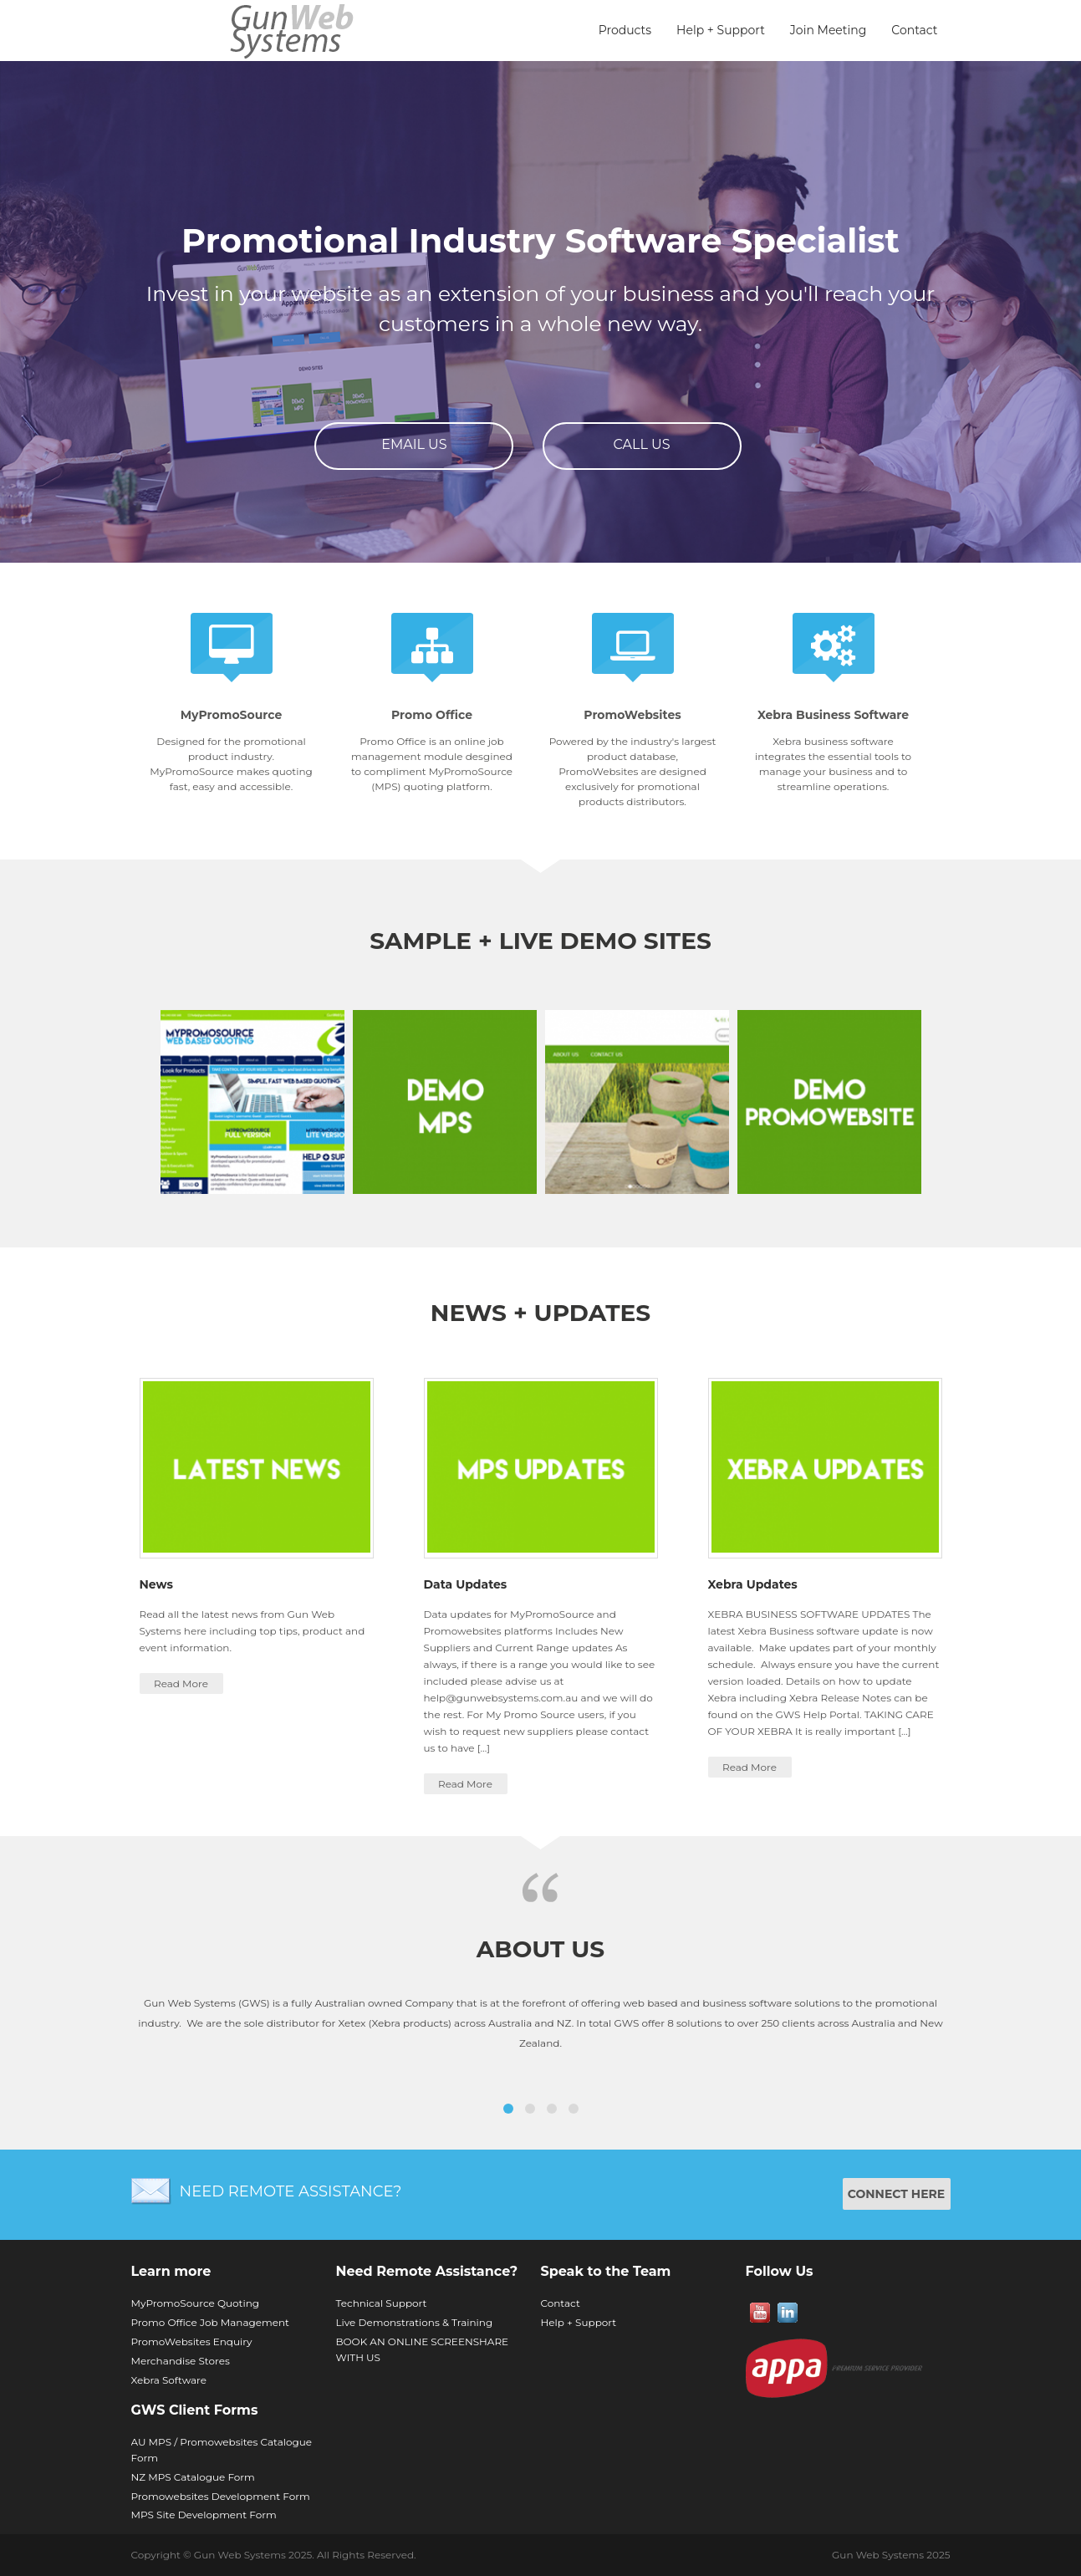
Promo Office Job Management (210, 2322)
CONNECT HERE (897, 2193)
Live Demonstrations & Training (414, 2322)
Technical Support (381, 2303)
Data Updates (465, 1584)
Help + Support (720, 30)
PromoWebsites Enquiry (191, 2341)
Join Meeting (828, 30)
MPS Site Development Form (204, 2514)
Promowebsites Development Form (220, 2496)
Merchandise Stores (180, 2360)
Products (625, 30)
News (156, 1584)
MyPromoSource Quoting (195, 2303)
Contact (914, 30)
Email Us (413, 444)
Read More (181, 1683)
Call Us (642, 444)
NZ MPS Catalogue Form (193, 2477)
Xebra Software (169, 2380)
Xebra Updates (753, 1584)
